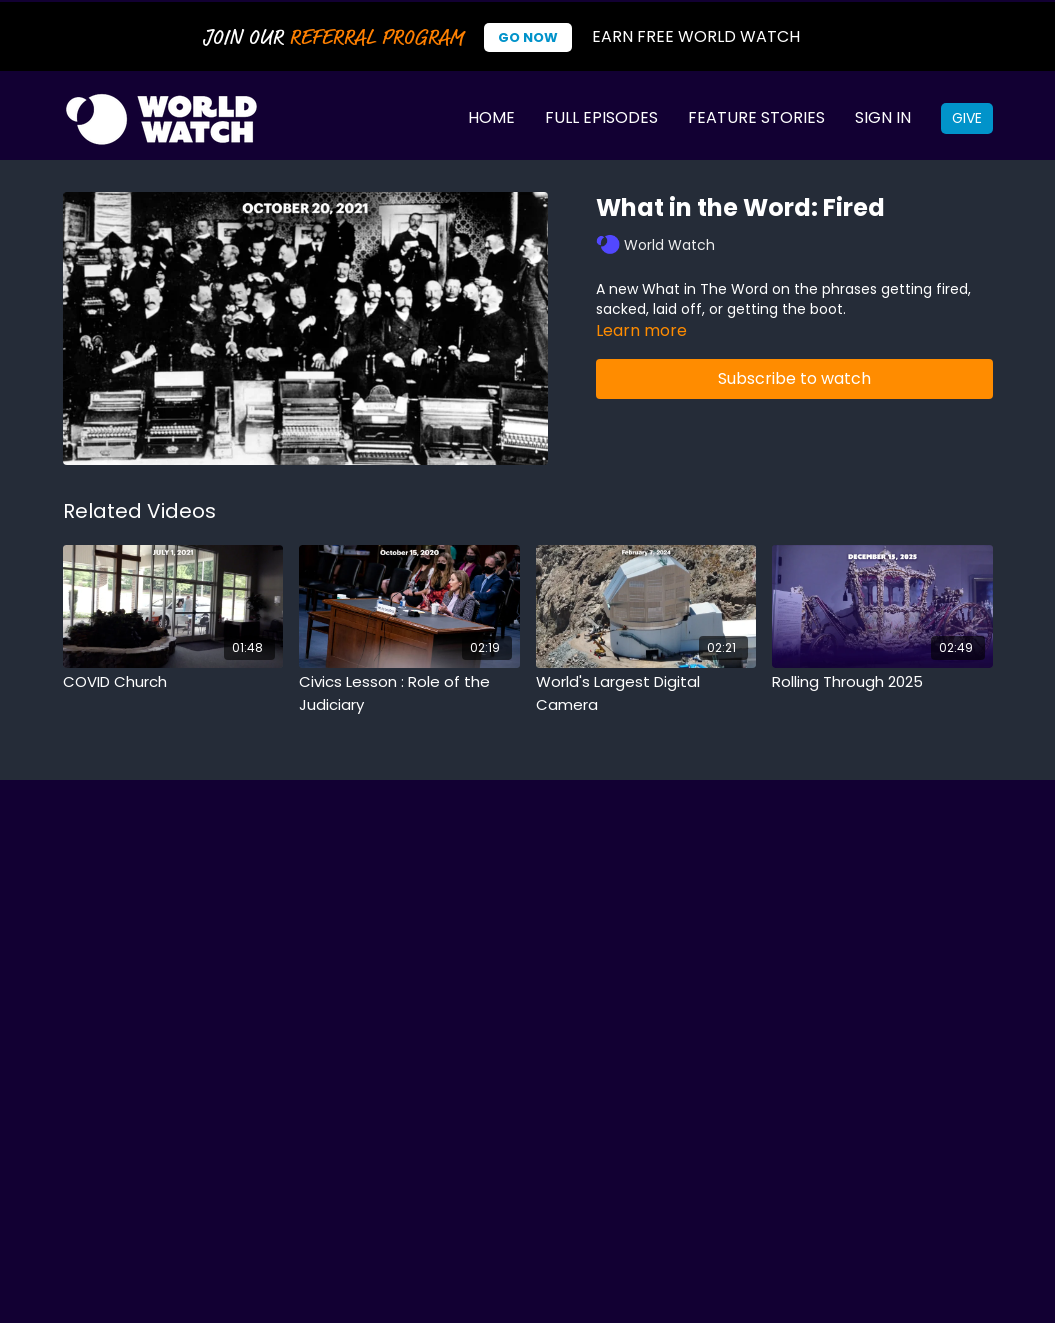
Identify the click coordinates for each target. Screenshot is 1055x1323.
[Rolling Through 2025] (882, 682)
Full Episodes (601, 117)
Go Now (528, 37)
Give (967, 118)
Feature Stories (756, 117)
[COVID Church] (173, 682)
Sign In (883, 117)
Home (491, 117)
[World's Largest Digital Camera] (646, 693)
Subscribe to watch (794, 378)
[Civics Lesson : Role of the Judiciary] (409, 693)
